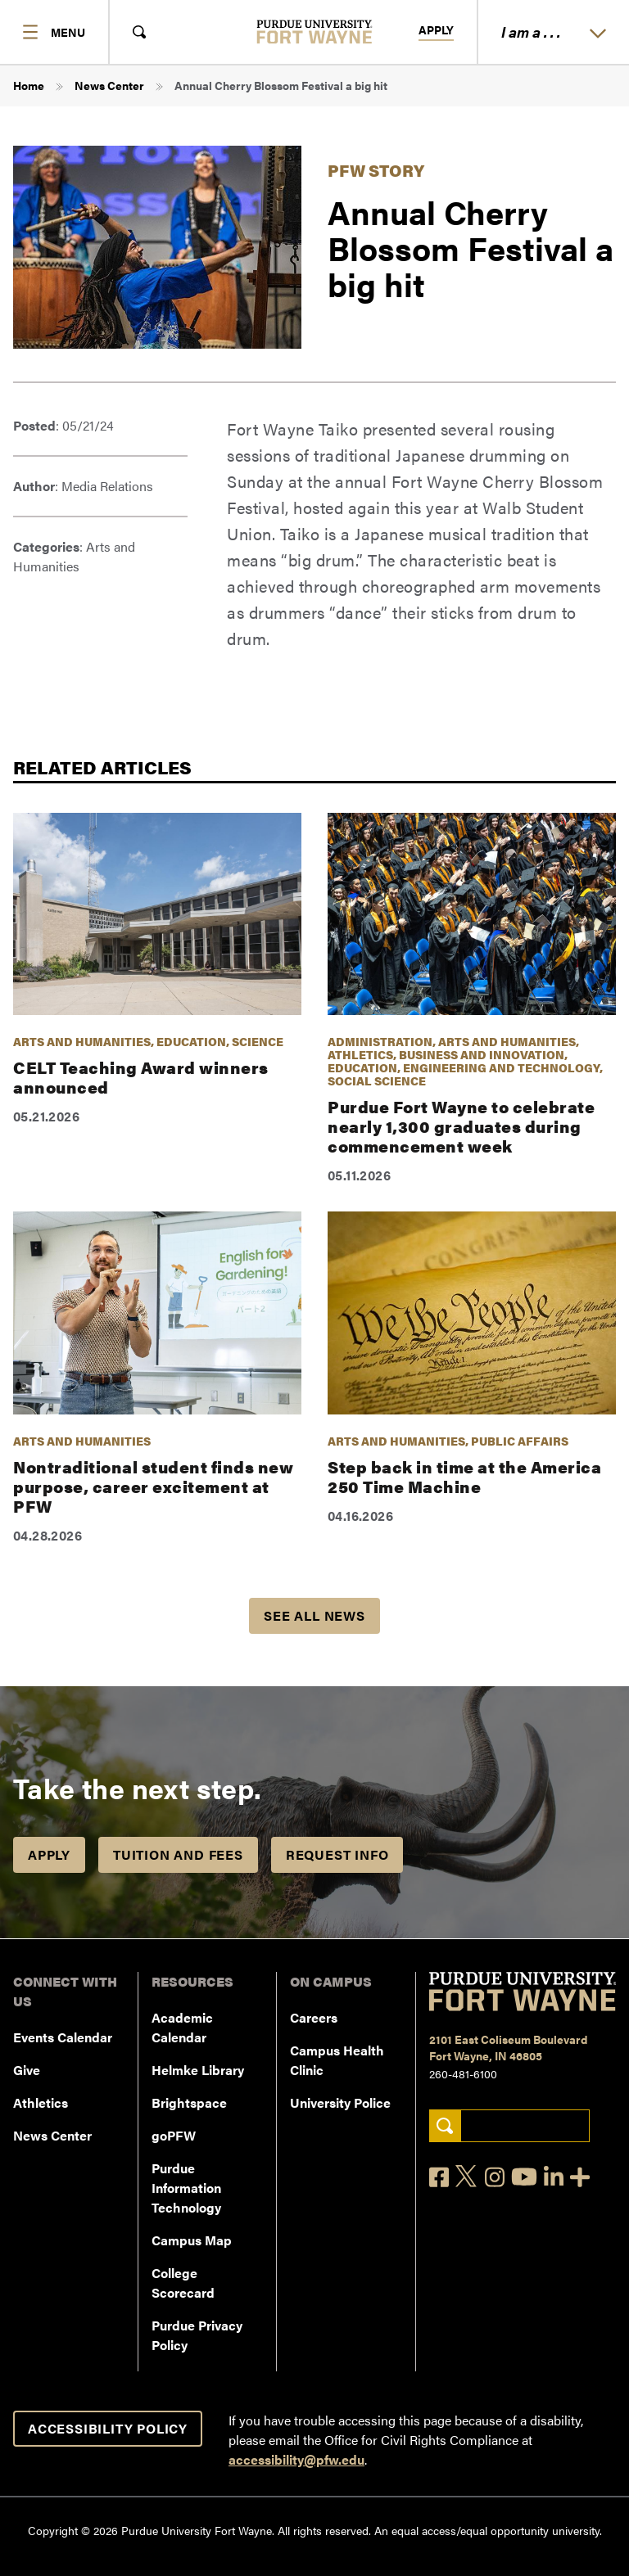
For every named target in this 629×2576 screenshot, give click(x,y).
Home (28, 85)
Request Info (337, 1854)
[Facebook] (439, 2177)
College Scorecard (183, 2282)
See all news (314, 1615)
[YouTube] (524, 2176)
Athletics (40, 2102)
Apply (436, 30)
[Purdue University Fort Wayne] (315, 31)
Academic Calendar (182, 2027)
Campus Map (192, 2240)
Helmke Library (198, 2069)
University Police (340, 2102)
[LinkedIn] (553, 2177)
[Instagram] (495, 2177)
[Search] (445, 2126)
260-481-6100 (463, 2073)
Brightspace (189, 2102)
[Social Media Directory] (580, 2177)
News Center (109, 85)
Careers (313, 2017)
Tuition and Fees (178, 1854)
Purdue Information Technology (186, 2188)
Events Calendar (62, 2037)
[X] (466, 2176)
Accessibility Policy (108, 2428)
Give (26, 2069)
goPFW (174, 2135)
